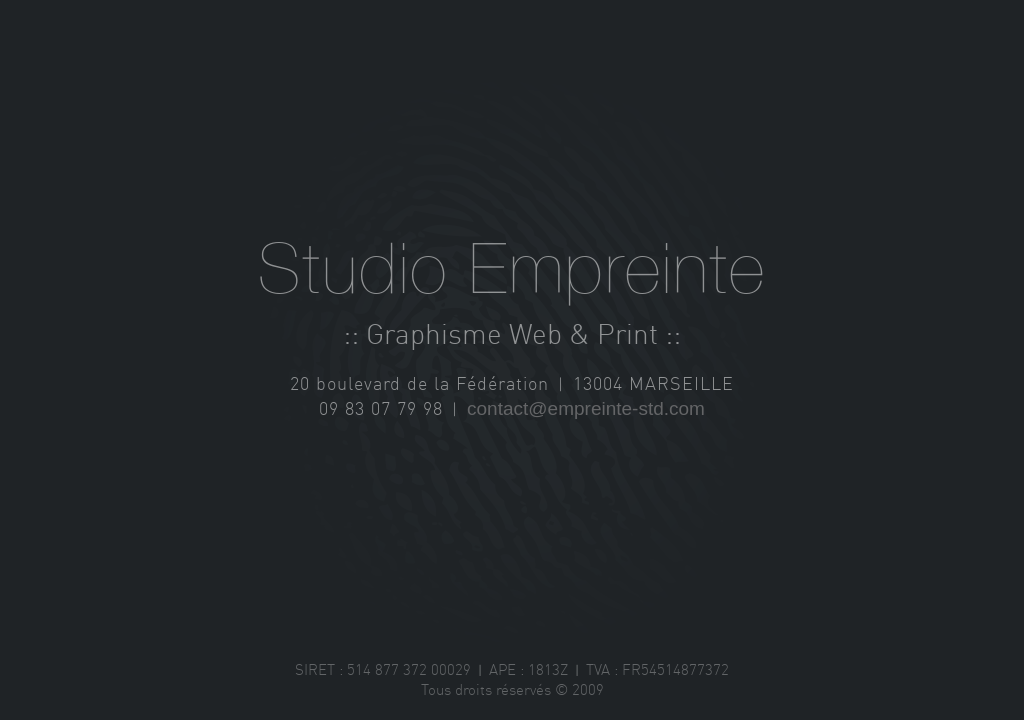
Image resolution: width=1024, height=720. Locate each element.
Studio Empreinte (512, 271)
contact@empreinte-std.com (586, 408)
